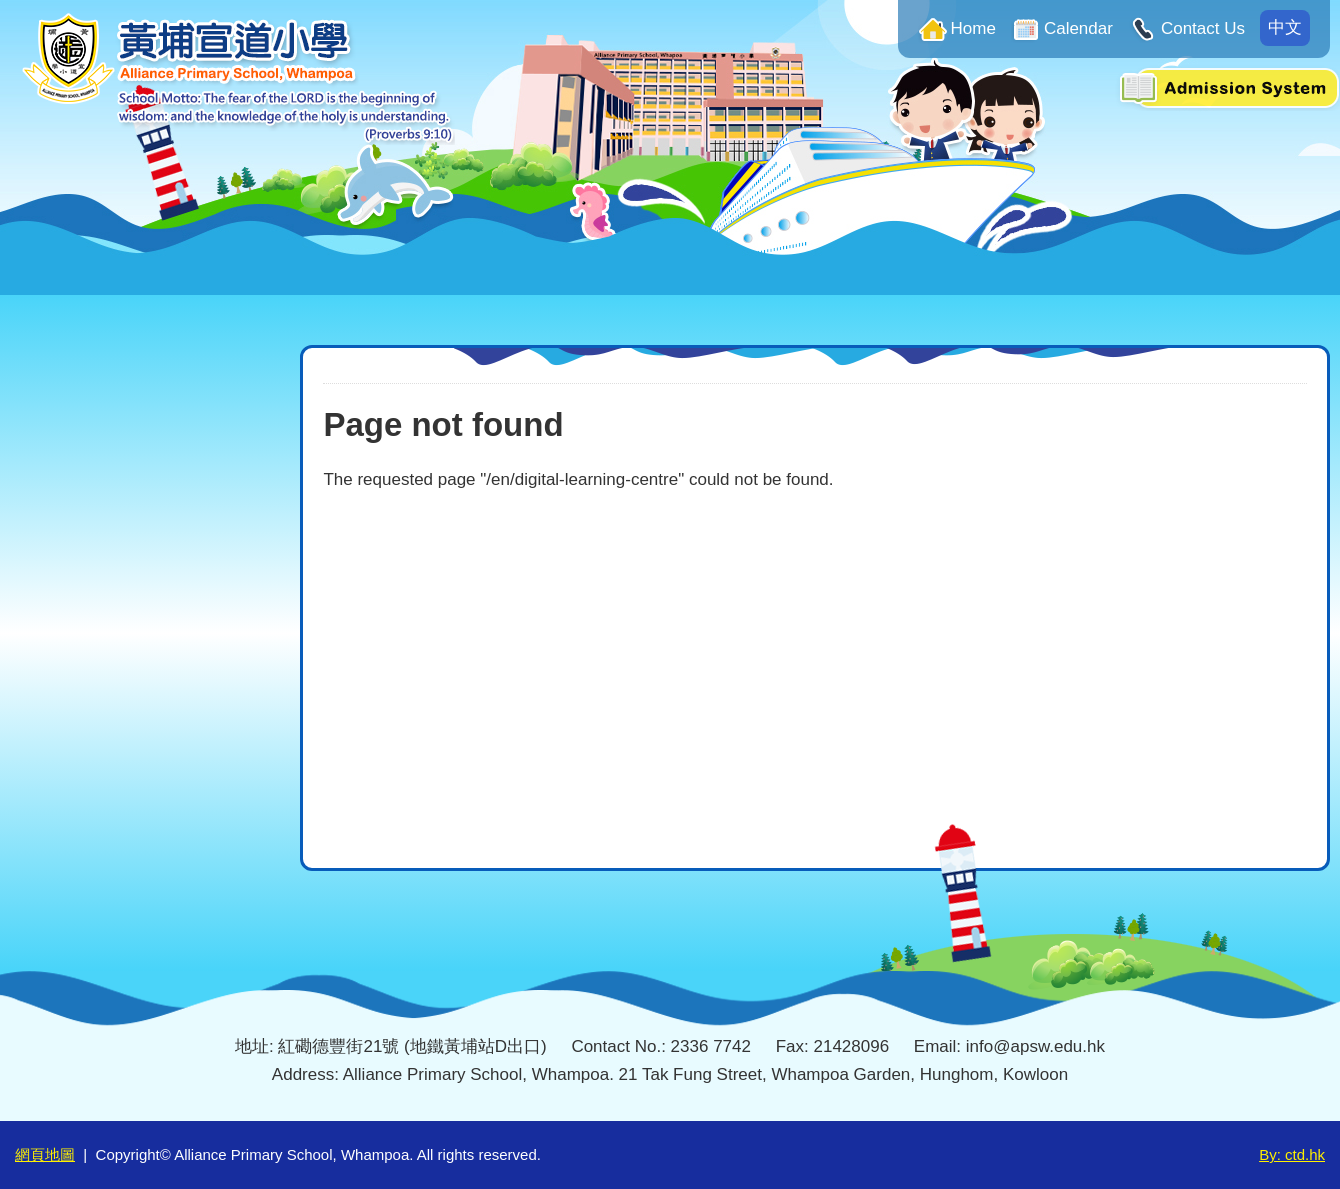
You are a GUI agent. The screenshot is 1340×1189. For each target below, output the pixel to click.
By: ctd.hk (1292, 1154)
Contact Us (1203, 28)
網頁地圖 (45, 1154)
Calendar (1078, 28)
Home (973, 28)
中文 (1285, 27)
